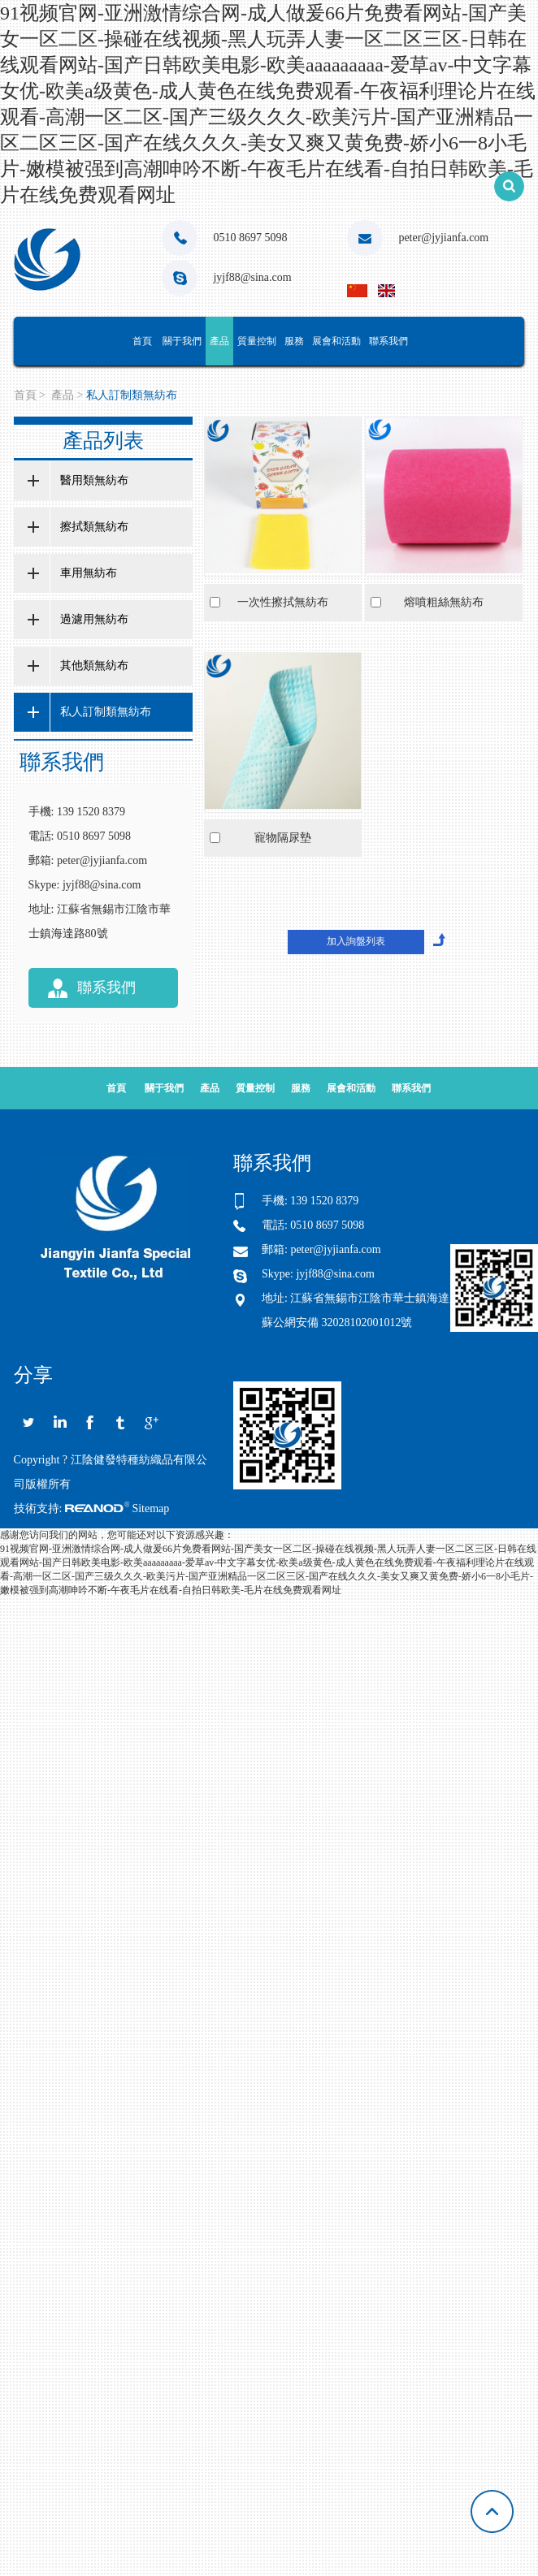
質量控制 (256, 341)
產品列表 (103, 441)
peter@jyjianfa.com (443, 237)
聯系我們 (388, 341)
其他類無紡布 (94, 665)
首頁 (142, 341)
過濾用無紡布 (94, 619)
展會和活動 (336, 341)
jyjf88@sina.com (252, 277)
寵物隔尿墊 (282, 838)
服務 (294, 341)
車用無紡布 (88, 573)
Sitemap (150, 1508)
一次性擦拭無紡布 (282, 602)
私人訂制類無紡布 (131, 395)
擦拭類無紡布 (94, 527)
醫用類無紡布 (94, 480)
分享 (33, 1375)
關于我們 (182, 341)
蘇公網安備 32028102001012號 (337, 1322)
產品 (219, 341)
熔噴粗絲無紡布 (444, 602)
